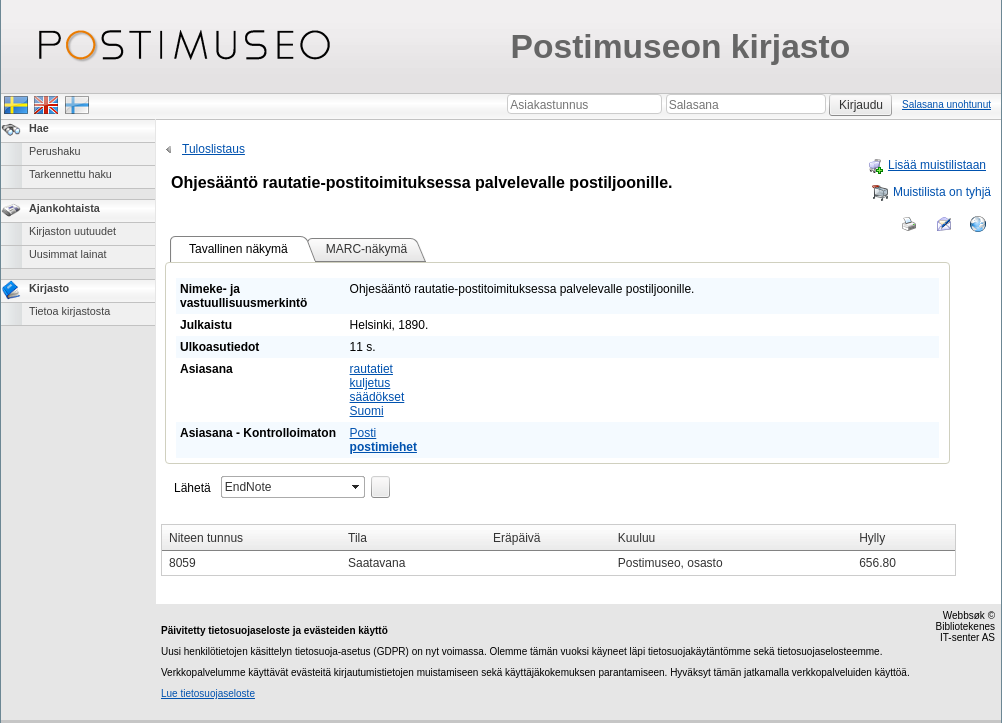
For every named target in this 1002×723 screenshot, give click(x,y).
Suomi (367, 411)
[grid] (558, 550)
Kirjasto (49, 288)
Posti (363, 433)
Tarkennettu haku (70, 174)
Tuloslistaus (203, 149)
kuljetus (370, 383)
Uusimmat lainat (67, 254)
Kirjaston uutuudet (72, 231)
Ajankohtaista (64, 208)
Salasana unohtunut (946, 104)
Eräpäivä (516, 538)
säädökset (377, 397)
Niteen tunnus (206, 538)
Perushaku (55, 151)
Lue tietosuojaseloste (208, 693)
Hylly (872, 538)
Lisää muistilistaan (926, 165)
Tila (357, 538)
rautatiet (371, 369)
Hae (39, 128)
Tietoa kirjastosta (69, 311)
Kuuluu (636, 538)
